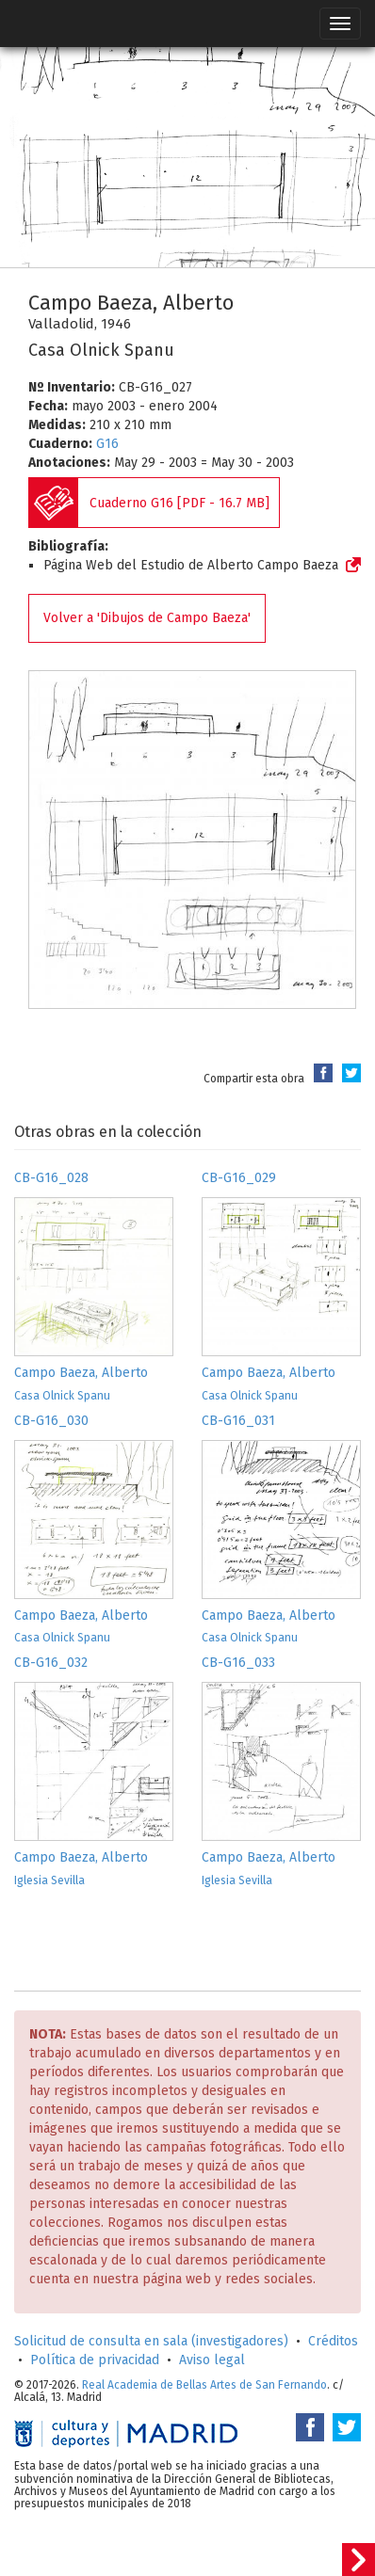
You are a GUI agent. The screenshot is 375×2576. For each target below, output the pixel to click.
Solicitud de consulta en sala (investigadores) (151, 2341)
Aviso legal (212, 2360)
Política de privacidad (94, 2360)
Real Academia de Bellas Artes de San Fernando (204, 2385)
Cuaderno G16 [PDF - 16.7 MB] (179, 503)
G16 (107, 444)
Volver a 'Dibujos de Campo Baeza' (147, 618)
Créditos (333, 2341)
